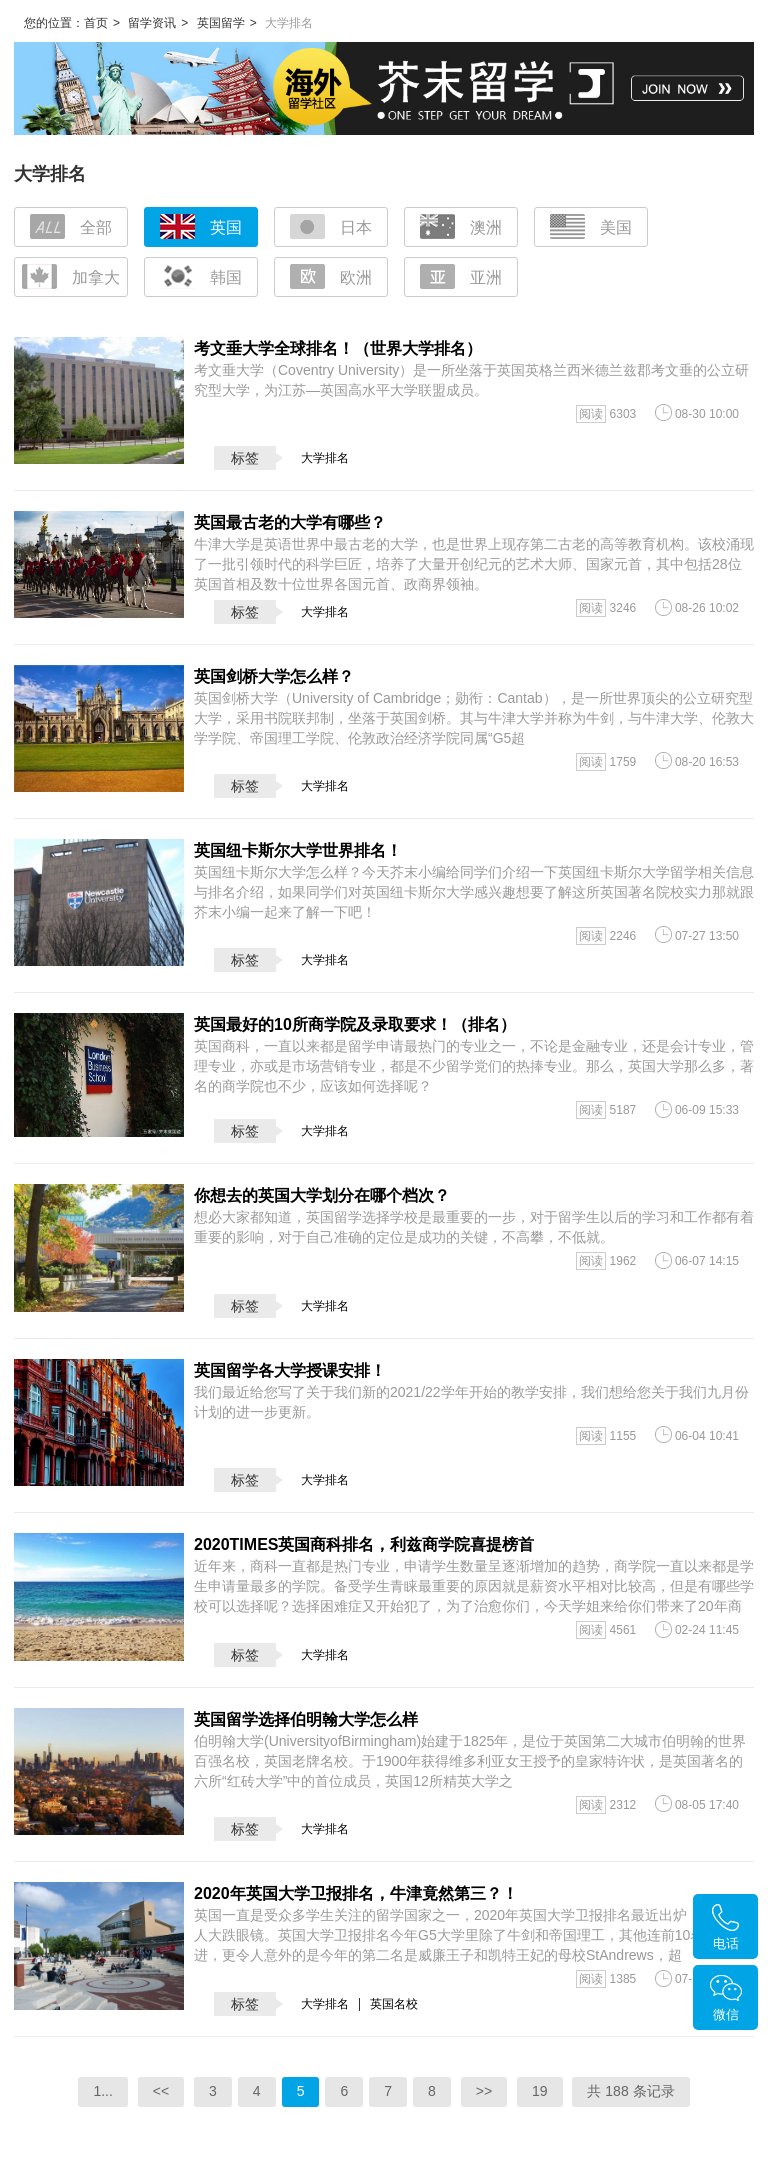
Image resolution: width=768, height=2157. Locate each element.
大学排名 (325, 458)
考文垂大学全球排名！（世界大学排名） (338, 348)
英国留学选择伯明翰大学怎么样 (306, 1719)
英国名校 (394, 2004)
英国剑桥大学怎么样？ (274, 676)
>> (484, 2091)
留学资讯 (152, 23)
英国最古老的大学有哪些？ (290, 522)
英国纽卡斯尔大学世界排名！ (298, 850)
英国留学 (221, 23)
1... (102, 2091)
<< (161, 2091)
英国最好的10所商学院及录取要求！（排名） (355, 1024)
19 (540, 2091)
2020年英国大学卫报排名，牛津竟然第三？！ (356, 1893)
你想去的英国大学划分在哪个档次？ (322, 1195)
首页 (96, 23)
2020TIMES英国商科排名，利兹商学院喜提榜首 (364, 1544)
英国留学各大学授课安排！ (290, 1370)
